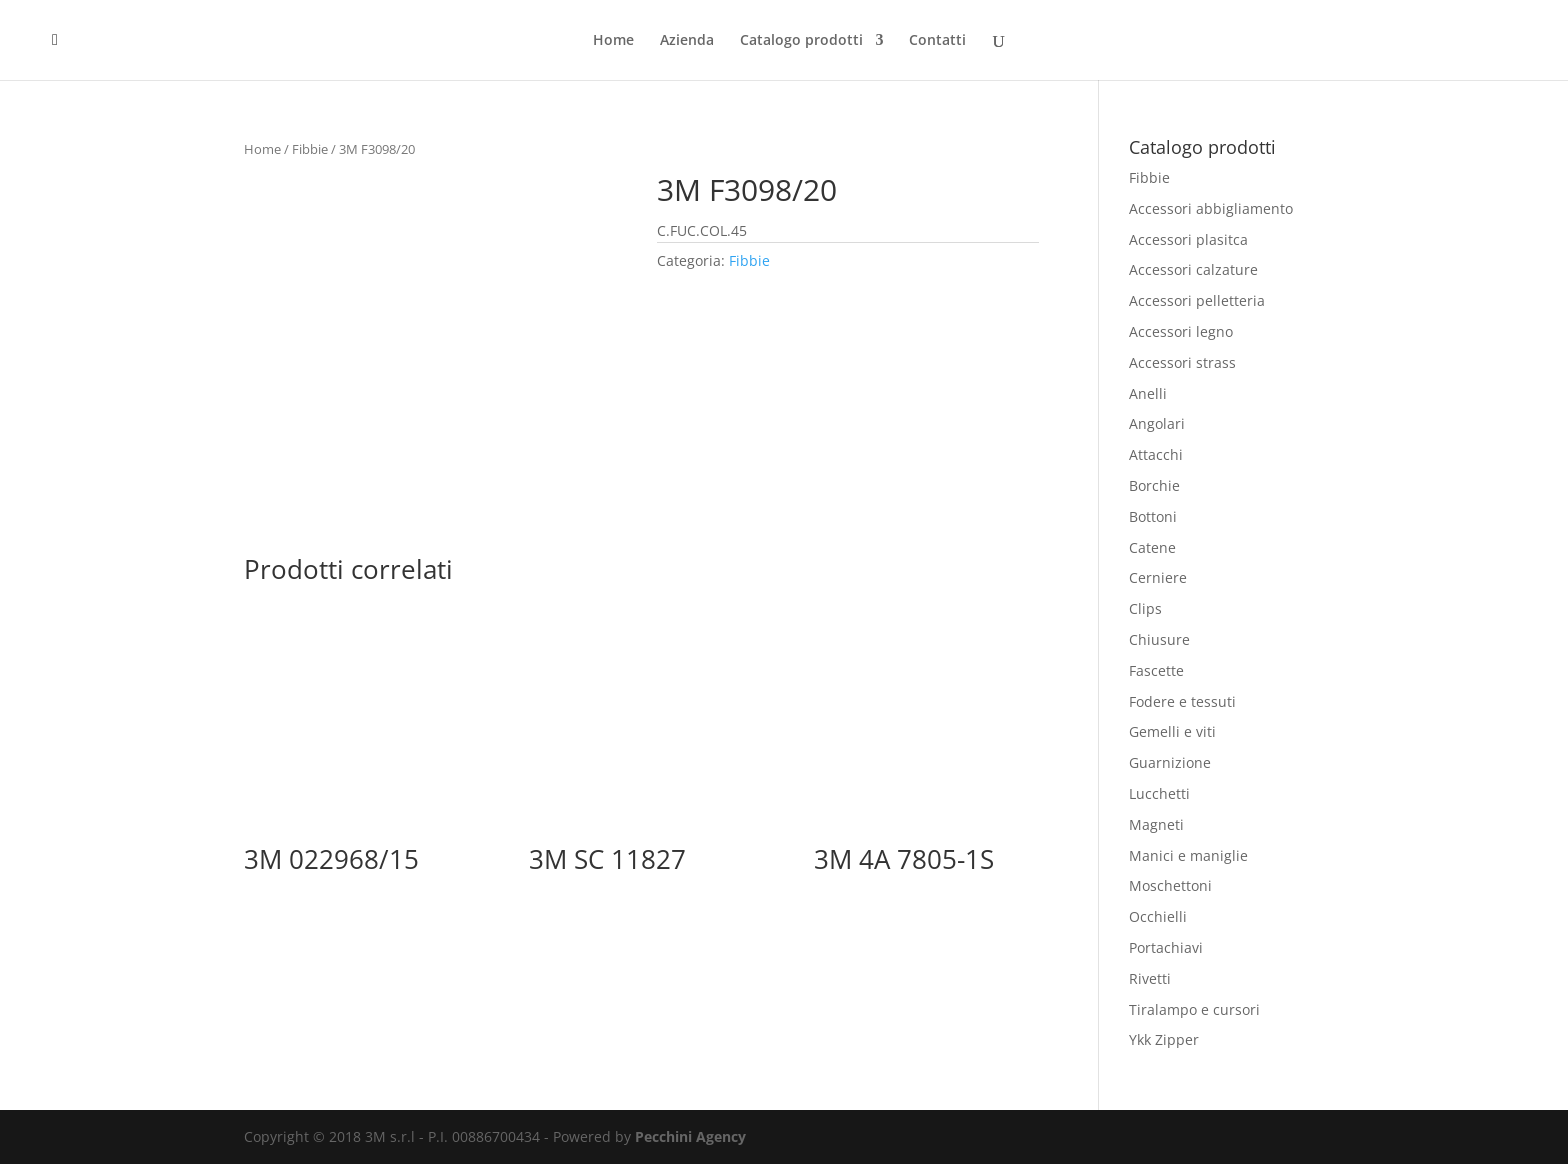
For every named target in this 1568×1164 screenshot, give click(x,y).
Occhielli (1158, 916)
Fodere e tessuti (1182, 701)
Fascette (1156, 670)
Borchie (1154, 485)
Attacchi (1156, 454)
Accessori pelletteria (1197, 300)
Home (613, 41)
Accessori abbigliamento (1211, 208)
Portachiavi (1166, 947)
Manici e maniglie (1188, 855)
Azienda (687, 41)
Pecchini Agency (690, 1136)
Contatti (937, 41)
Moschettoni (1170, 885)
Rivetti (1150, 978)
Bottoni (1153, 516)
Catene (1152, 547)
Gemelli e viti (1172, 731)
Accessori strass (1182, 362)
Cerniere (1158, 577)
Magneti (1156, 824)
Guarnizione (1170, 762)
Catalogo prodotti (801, 41)
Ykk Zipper (1164, 1039)
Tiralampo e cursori (1194, 1009)
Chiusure (1159, 639)
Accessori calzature (1193, 269)
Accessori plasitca (1188, 239)
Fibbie (310, 149)
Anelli (1148, 393)
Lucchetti (1159, 793)
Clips (1145, 608)
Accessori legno (1181, 331)
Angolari (1157, 423)
